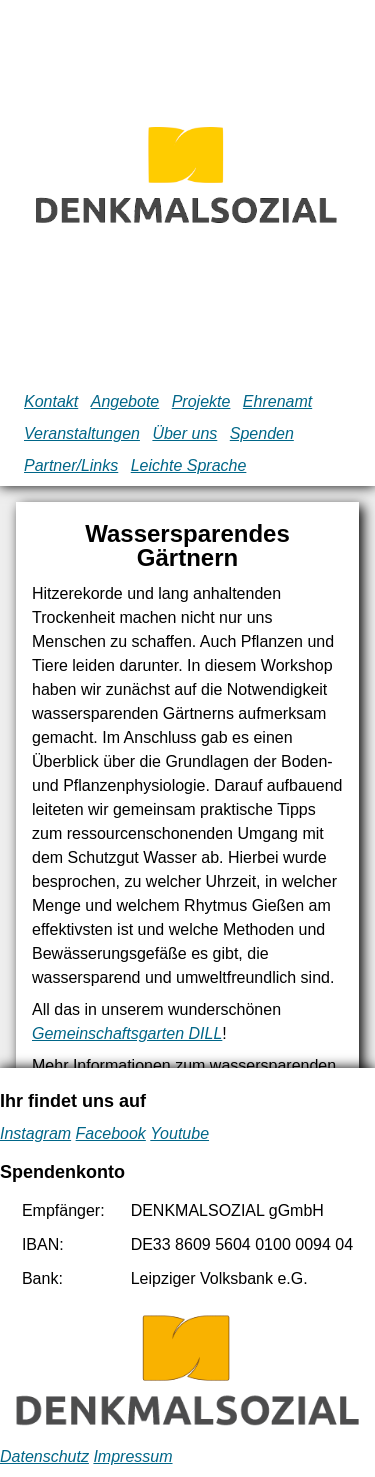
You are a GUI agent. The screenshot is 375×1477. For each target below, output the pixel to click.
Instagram (35, 1133)
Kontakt (51, 401)
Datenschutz (44, 1456)
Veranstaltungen (82, 433)
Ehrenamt (277, 401)
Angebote (125, 401)
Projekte (201, 401)
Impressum (132, 1456)
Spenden (262, 433)
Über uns (184, 433)
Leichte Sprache (189, 465)
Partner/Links (71, 465)
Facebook (111, 1133)
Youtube (179, 1133)
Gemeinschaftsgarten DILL (127, 1033)
